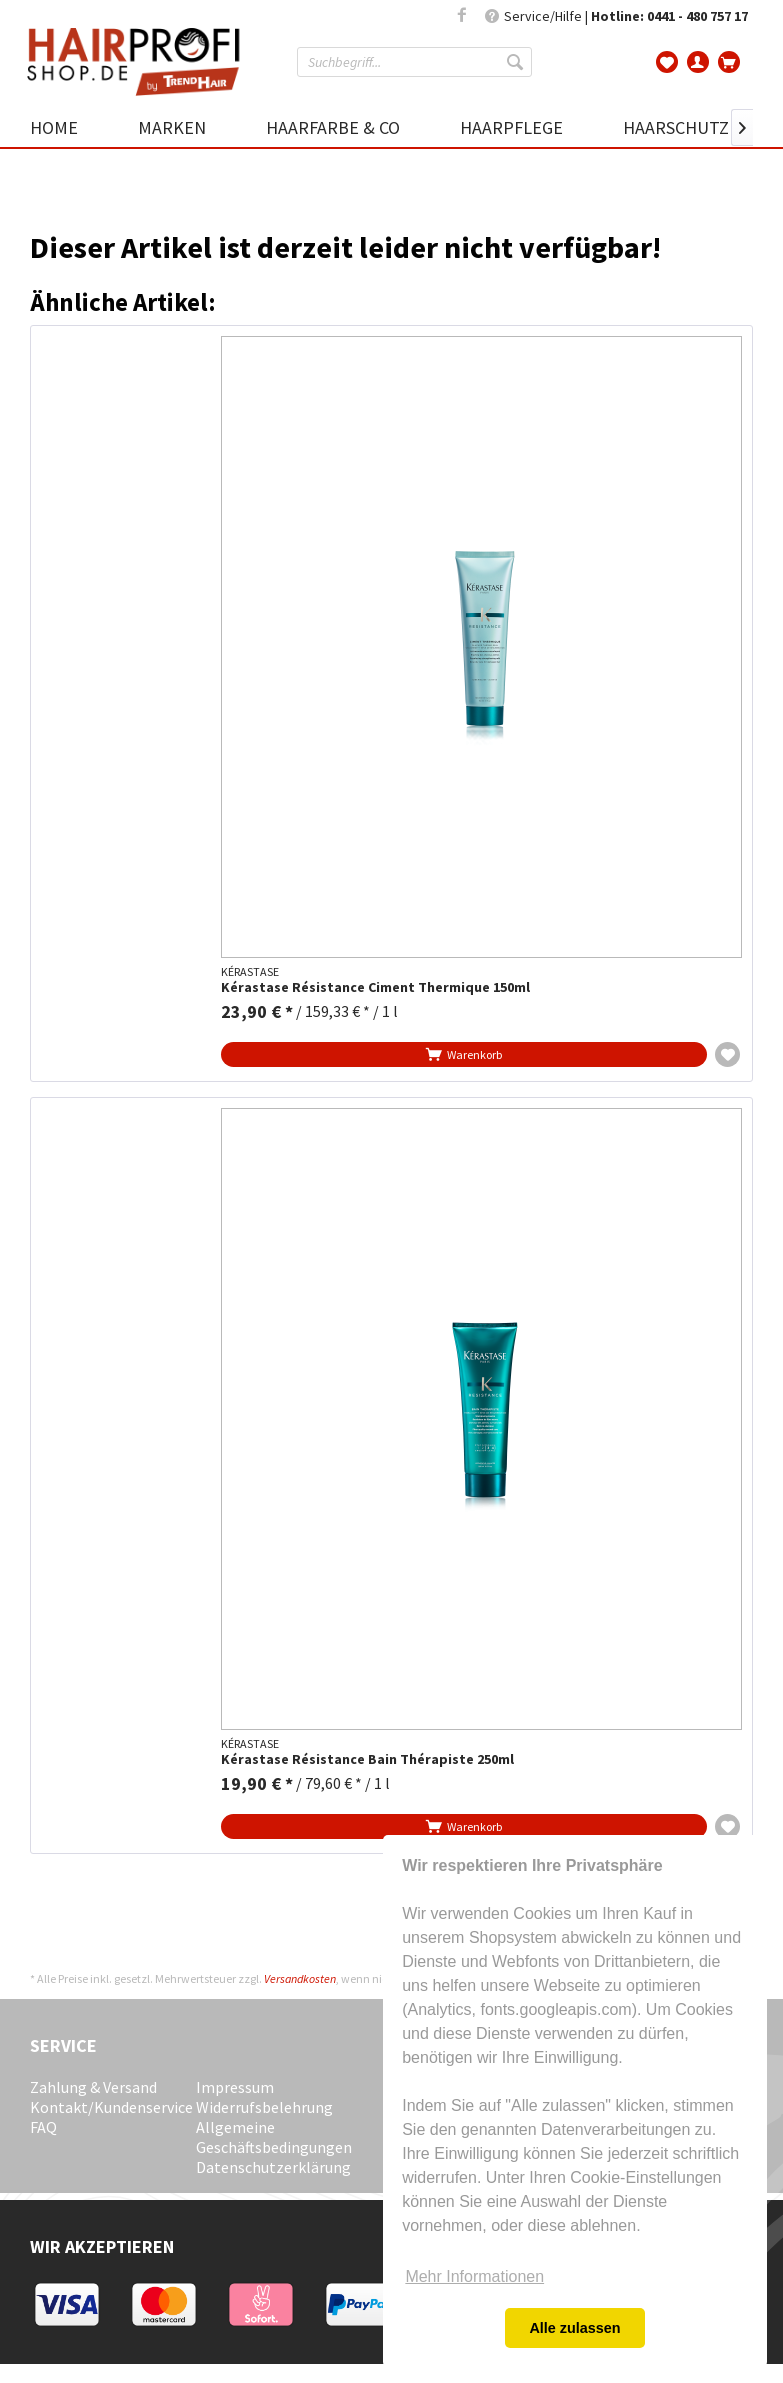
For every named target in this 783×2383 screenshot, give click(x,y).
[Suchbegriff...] (414, 62)
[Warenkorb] (729, 60)
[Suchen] (517, 62)
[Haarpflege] (511, 127)
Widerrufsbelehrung (264, 2107)
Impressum (235, 2087)
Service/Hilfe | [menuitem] (616, 16)
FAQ (43, 2127)
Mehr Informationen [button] (474, 2276)
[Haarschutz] (676, 127)
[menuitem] (414, 62)
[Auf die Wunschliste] (727, 1054)
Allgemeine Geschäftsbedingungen (274, 2137)
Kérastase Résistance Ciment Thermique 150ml (375, 987)
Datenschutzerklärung (273, 2167)
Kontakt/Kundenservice (108, 2107)
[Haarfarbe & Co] (333, 127)
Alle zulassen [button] (574, 2328)
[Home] (69, 127)
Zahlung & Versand (93, 2087)
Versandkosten (300, 1978)
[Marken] (172, 127)
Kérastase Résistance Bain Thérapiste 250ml (367, 1759)
